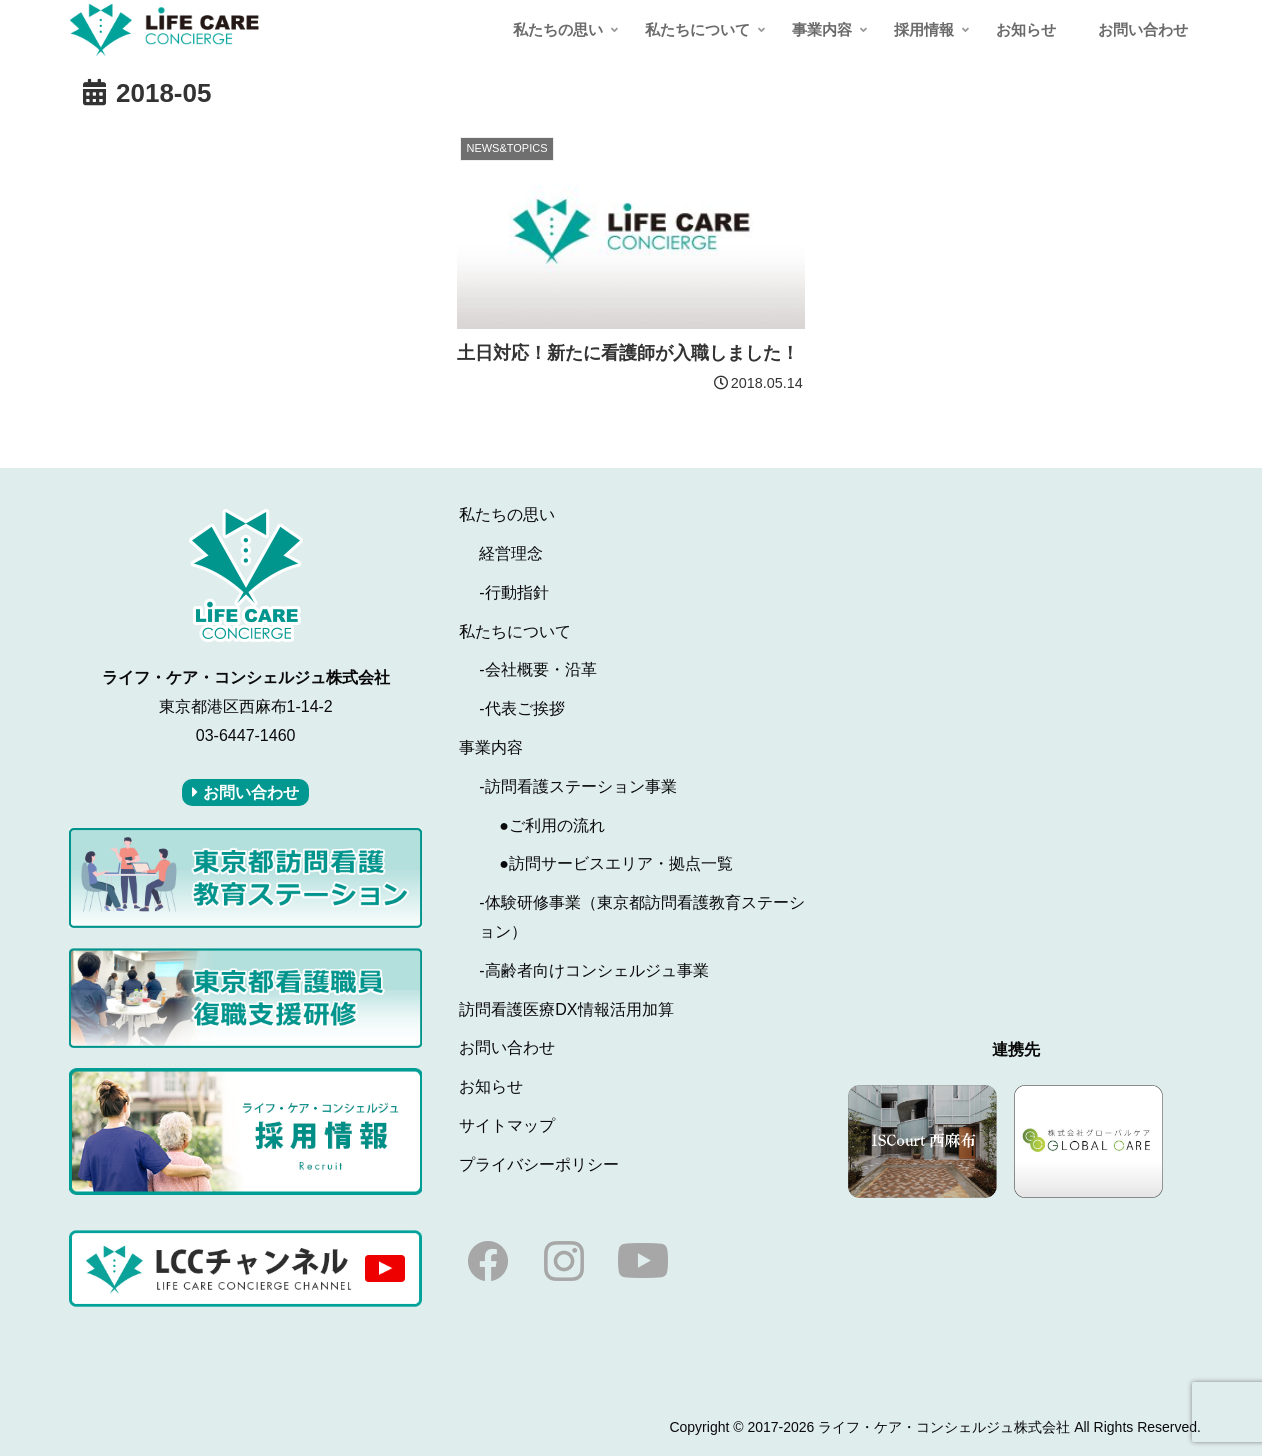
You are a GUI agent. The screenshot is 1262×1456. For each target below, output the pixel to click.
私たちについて (515, 631)
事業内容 (491, 747)
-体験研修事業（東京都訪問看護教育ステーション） (641, 917)
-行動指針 (513, 592)
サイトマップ (507, 1125)
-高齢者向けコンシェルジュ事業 (593, 970)
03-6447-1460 (246, 735)
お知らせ (491, 1086)
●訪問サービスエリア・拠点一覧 (616, 863)
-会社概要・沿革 (537, 669)
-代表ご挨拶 (521, 708)
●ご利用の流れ (552, 825)
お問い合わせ (507, 1047)
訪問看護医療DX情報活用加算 (566, 1009)
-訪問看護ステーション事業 (577, 786)
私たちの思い (507, 514)
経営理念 (511, 553)
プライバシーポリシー (539, 1164)
